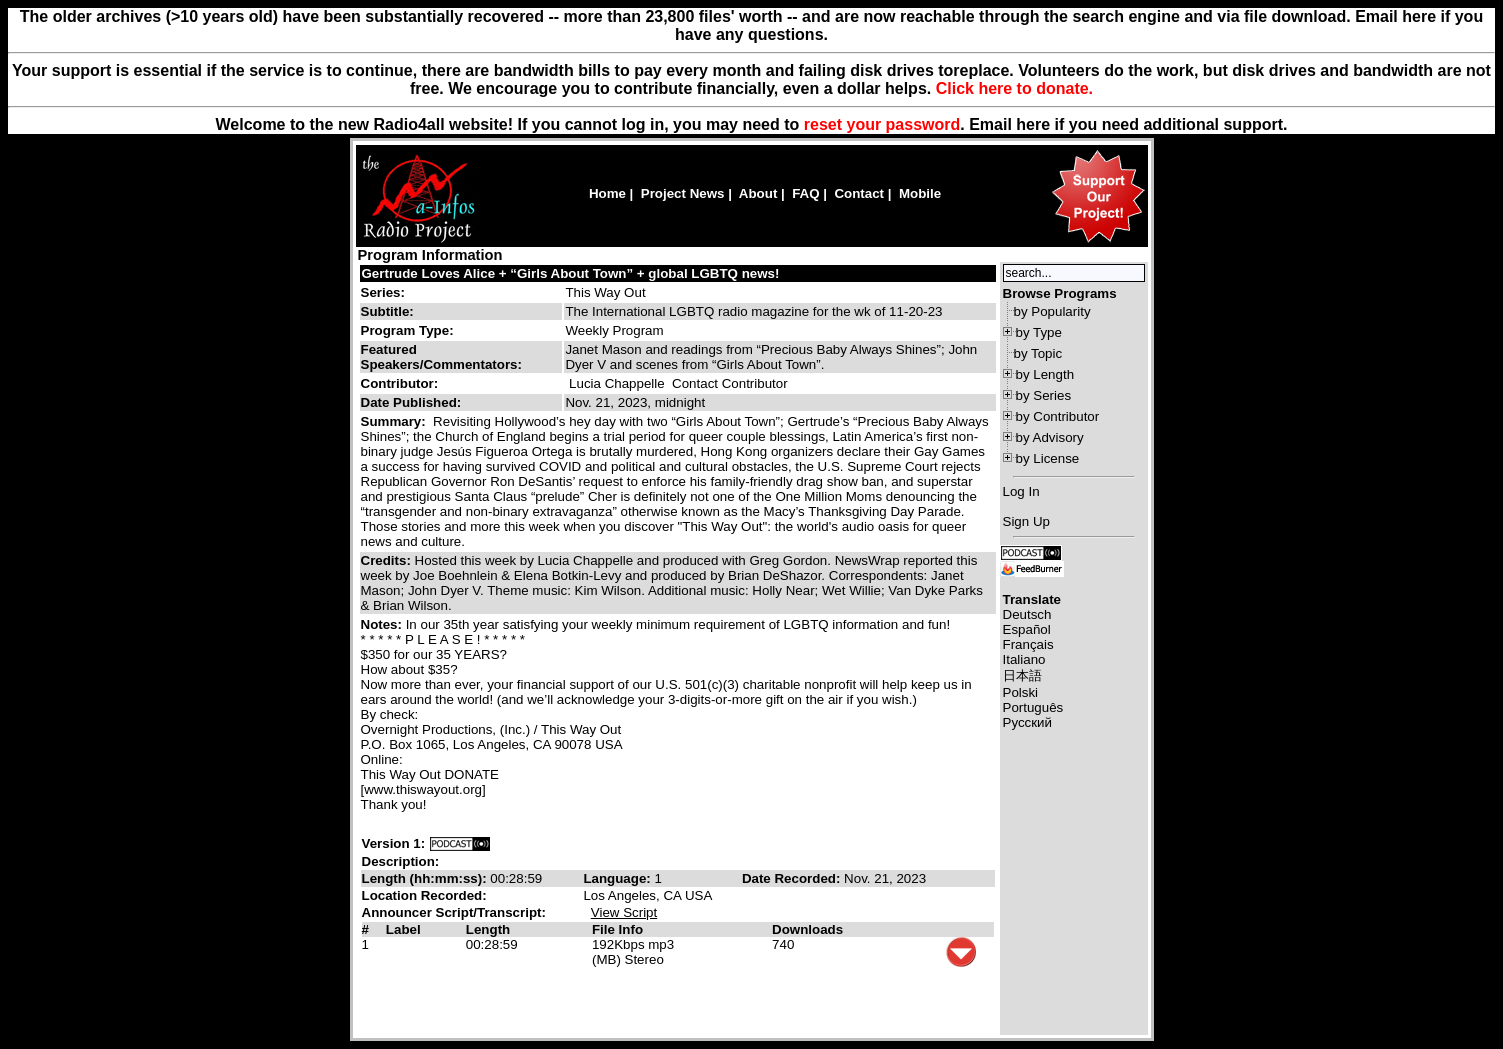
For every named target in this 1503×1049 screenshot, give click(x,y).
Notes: (383, 624)
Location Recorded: (424, 895)
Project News (683, 193)
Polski (1021, 692)
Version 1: (394, 843)
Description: (401, 861)
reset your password (882, 124)
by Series (1044, 395)
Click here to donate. (1014, 88)
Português (1033, 707)
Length (488, 929)
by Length (1045, 374)
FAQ (805, 193)
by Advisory (1050, 437)
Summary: (395, 421)
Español (1027, 629)
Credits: (388, 560)
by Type (1039, 332)
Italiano (1024, 659)
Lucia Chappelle (617, 383)
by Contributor (1058, 416)
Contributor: (400, 383)
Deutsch (1027, 614)
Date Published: (411, 402)
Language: (618, 878)
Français (1028, 644)
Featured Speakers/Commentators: (441, 357)
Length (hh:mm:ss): (426, 878)
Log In (1021, 491)
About (758, 193)
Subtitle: (387, 311)
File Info (617, 929)
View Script (624, 912)
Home (607, 193)
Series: (383, 292)
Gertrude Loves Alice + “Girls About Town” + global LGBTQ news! (571, 273)
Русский (1027, 722)
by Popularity (1052, 311)
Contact (859, 193)
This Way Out (605, 292)
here (1033, 124)
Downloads (807, 929)
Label (403, 929)
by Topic (1038, 353)
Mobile (920, 193)
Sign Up (1026, 521)
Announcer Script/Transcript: (454, 912)
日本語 (1022, 675)
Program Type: (407, 330)
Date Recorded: (793, 878)
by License (1048, 458)
